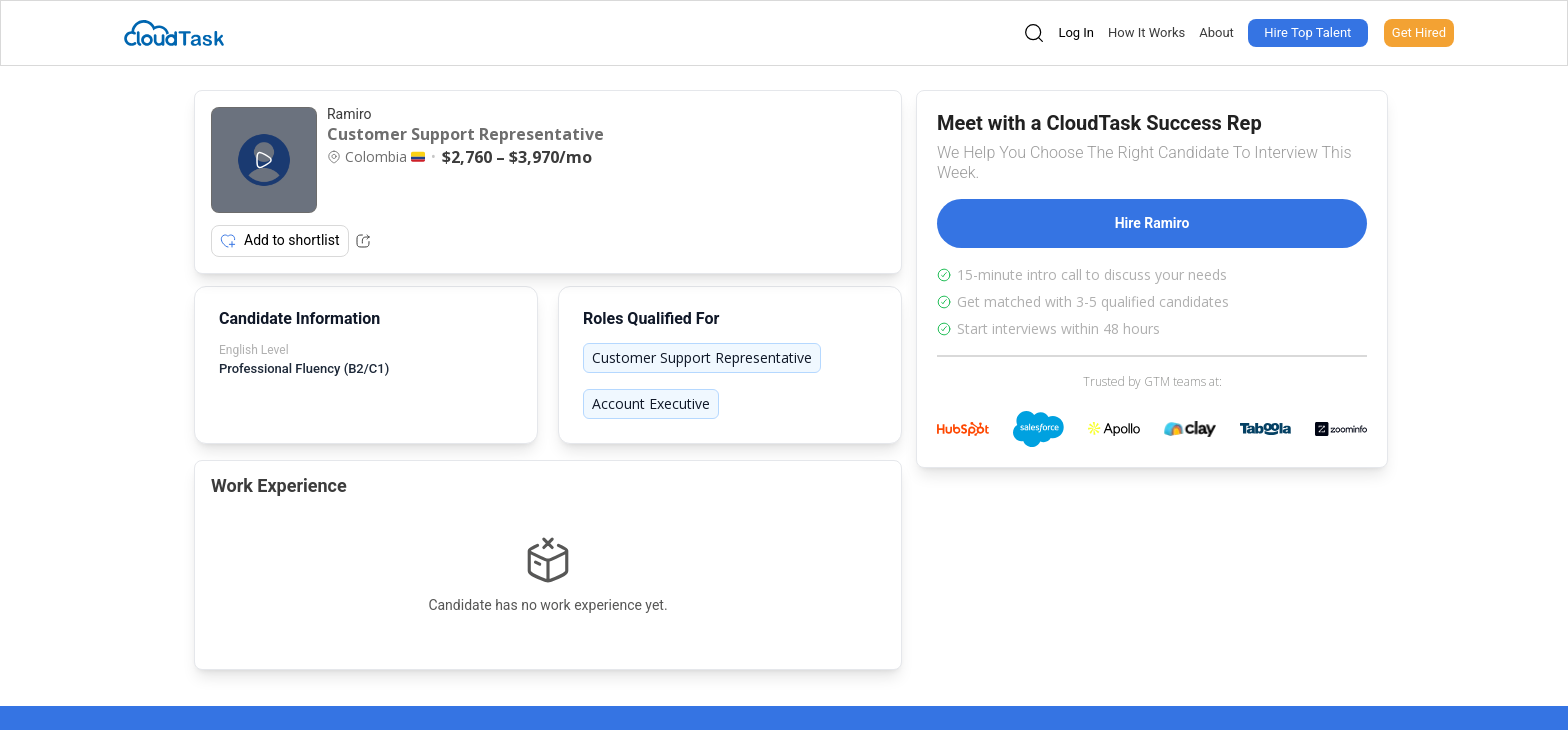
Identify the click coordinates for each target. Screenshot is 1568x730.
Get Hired (1419, 32)
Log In (1076, 32)
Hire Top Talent (1307, 32)
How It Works (1146, 32)
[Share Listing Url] (363, 241)
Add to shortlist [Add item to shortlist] (280, 241)
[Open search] (1034, 33)
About (1216, 32)
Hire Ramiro (1152, 223)
